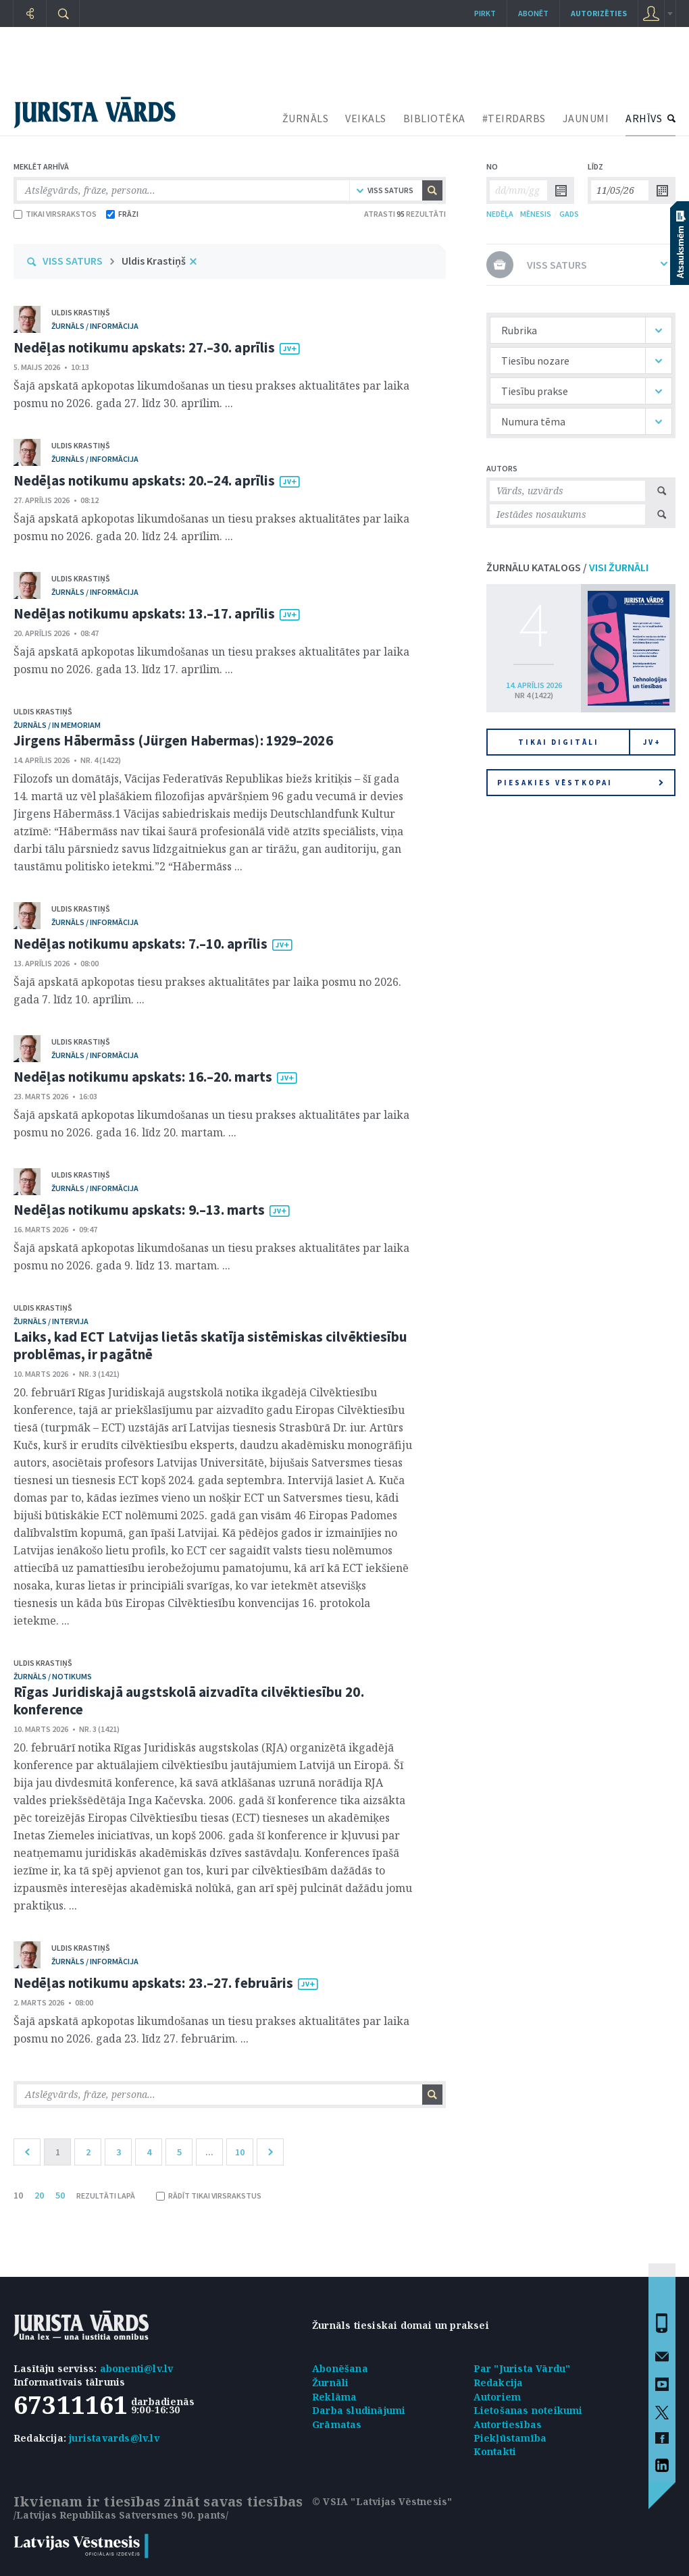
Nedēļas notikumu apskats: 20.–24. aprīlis (144, 480)
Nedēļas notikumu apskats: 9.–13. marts (139, 1210)
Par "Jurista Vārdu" (522, 2368)
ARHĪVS (644, 118)
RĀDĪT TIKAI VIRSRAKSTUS (208, 2195)
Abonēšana (340, 2368)
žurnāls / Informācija (94, 326)
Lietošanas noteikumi (528, 2410)
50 (60, 2195)
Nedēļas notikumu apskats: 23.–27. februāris (153, 1983)
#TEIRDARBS (514, 118)
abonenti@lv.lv (137, 2368)
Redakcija (499, 2382)
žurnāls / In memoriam (57, 725)
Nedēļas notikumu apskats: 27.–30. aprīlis (144, 347)
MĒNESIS (535, 214)
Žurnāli (330, 2382)
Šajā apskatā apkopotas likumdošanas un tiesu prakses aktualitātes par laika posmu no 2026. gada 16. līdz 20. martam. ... (211, 1123)
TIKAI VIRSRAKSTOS (55, 214)
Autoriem (497, 2396)
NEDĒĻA (499, 214)
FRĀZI (122, 214)
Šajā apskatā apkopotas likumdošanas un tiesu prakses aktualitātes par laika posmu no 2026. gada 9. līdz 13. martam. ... (211, 1256)
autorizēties (599, 13)
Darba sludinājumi (358, 2410)
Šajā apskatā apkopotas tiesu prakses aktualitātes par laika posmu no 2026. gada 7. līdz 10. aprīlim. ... (207, 990)
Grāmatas (337, 2424)
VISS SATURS (73, 260)
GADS (569, 214)
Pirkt (485, 13)
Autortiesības (508, 2424)
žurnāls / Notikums (53, 1676)
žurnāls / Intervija (51, 1321)
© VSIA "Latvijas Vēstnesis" (382, 2501)
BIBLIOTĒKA (434, 118)
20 (39, 2195)
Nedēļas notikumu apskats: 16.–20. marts (143, 1077)
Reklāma (334, 2396)
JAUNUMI (586, 118)
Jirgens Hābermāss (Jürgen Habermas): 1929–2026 (173, 740)
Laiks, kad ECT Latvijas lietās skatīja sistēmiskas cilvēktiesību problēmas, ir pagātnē (210, 1345)
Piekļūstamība (510, 2438)
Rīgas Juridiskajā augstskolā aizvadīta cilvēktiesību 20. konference (189, 1700)
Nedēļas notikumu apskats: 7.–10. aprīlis (140, 944)
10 (240, 2152)
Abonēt (533, 13)
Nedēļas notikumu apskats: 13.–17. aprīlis (144, 613)
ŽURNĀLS (305, 118)
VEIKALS (365, 118)
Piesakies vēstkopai (580, 782)
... (209, 2152)
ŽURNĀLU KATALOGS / (567, 567)
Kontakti (495, 2451)
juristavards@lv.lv (114, 2438)
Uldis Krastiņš (154, 260)
